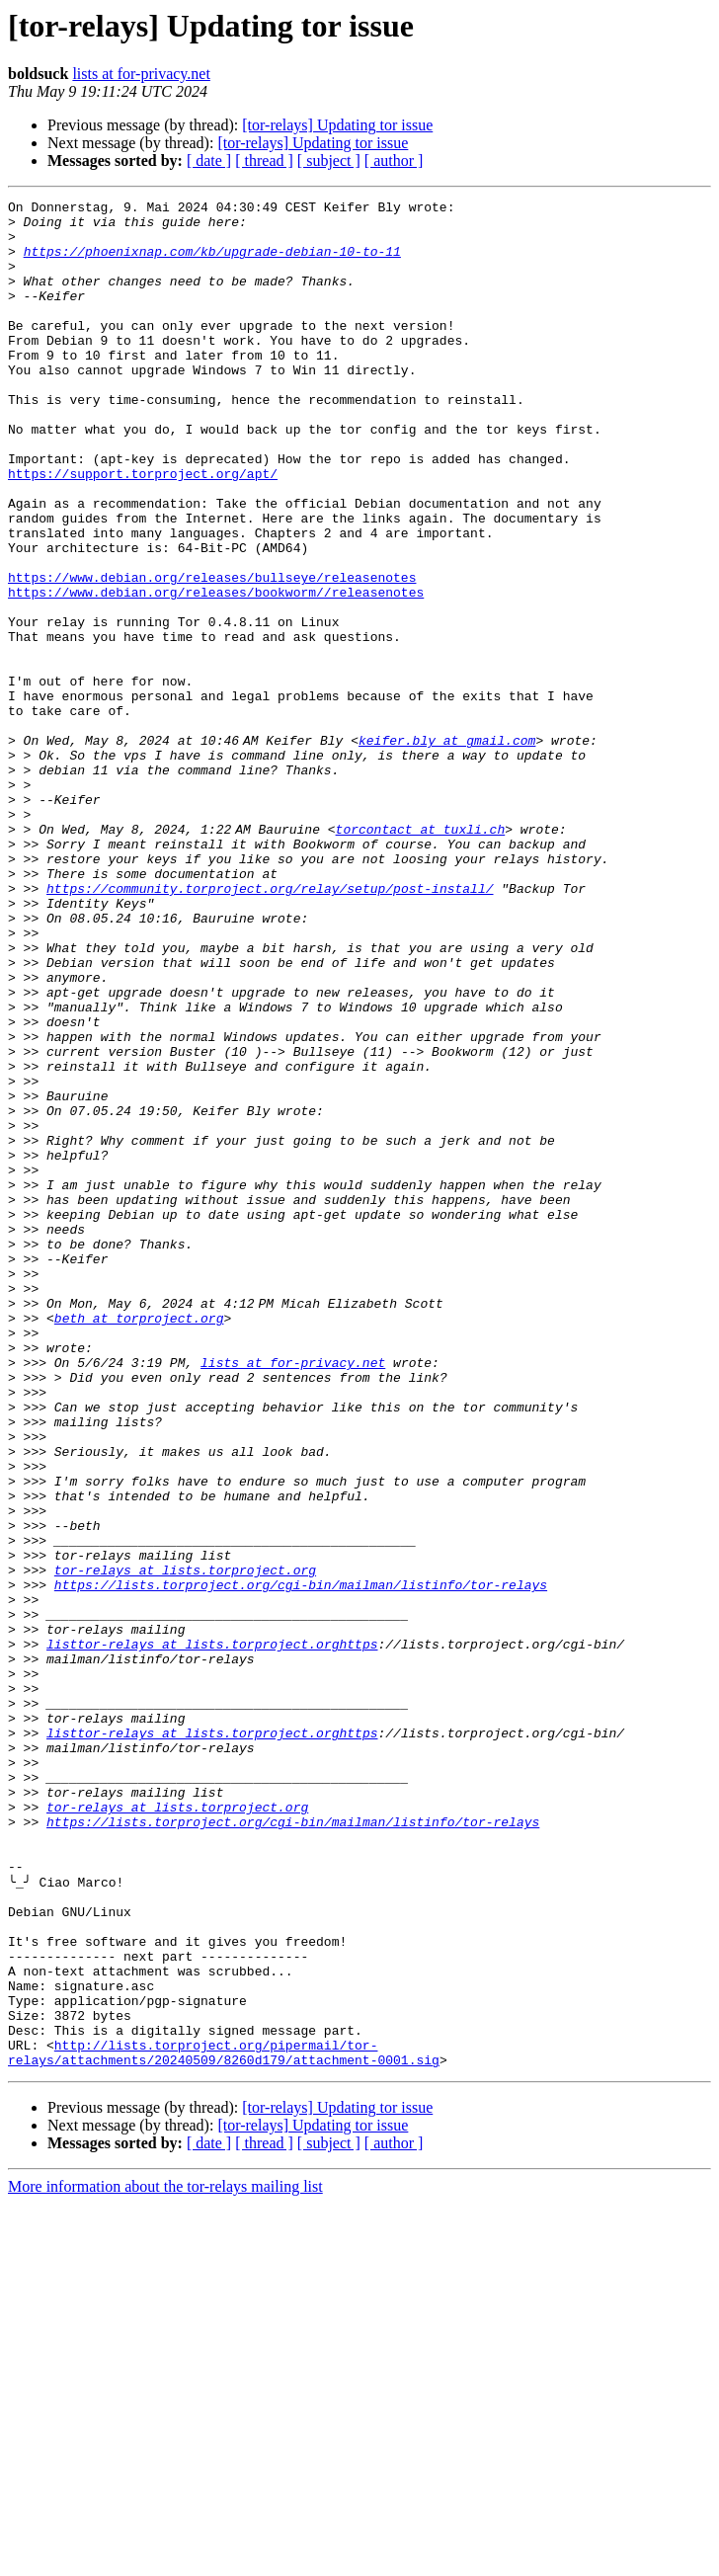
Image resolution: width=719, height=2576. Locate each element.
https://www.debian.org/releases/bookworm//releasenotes (216, 672)
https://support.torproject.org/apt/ (143, 529)
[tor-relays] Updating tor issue (337, 125)
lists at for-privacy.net (140, 73)
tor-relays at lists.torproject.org (185, 1845)
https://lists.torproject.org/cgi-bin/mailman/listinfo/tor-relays (300, 1863)
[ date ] (209, 160)
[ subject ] (328, 160)
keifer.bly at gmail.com (450, 849)
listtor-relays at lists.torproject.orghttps (211, 1934)
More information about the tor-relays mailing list (165, 2558)
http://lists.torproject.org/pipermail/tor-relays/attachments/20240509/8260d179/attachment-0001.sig (223, 2423)
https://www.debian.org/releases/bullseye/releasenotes (212, 654)
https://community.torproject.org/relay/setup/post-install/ (269, 1027)
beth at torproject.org (139, 1543)
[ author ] (394, 160)
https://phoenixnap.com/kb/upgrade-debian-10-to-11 (212, 263)
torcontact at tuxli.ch (424, 956)
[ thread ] (264, 160)
